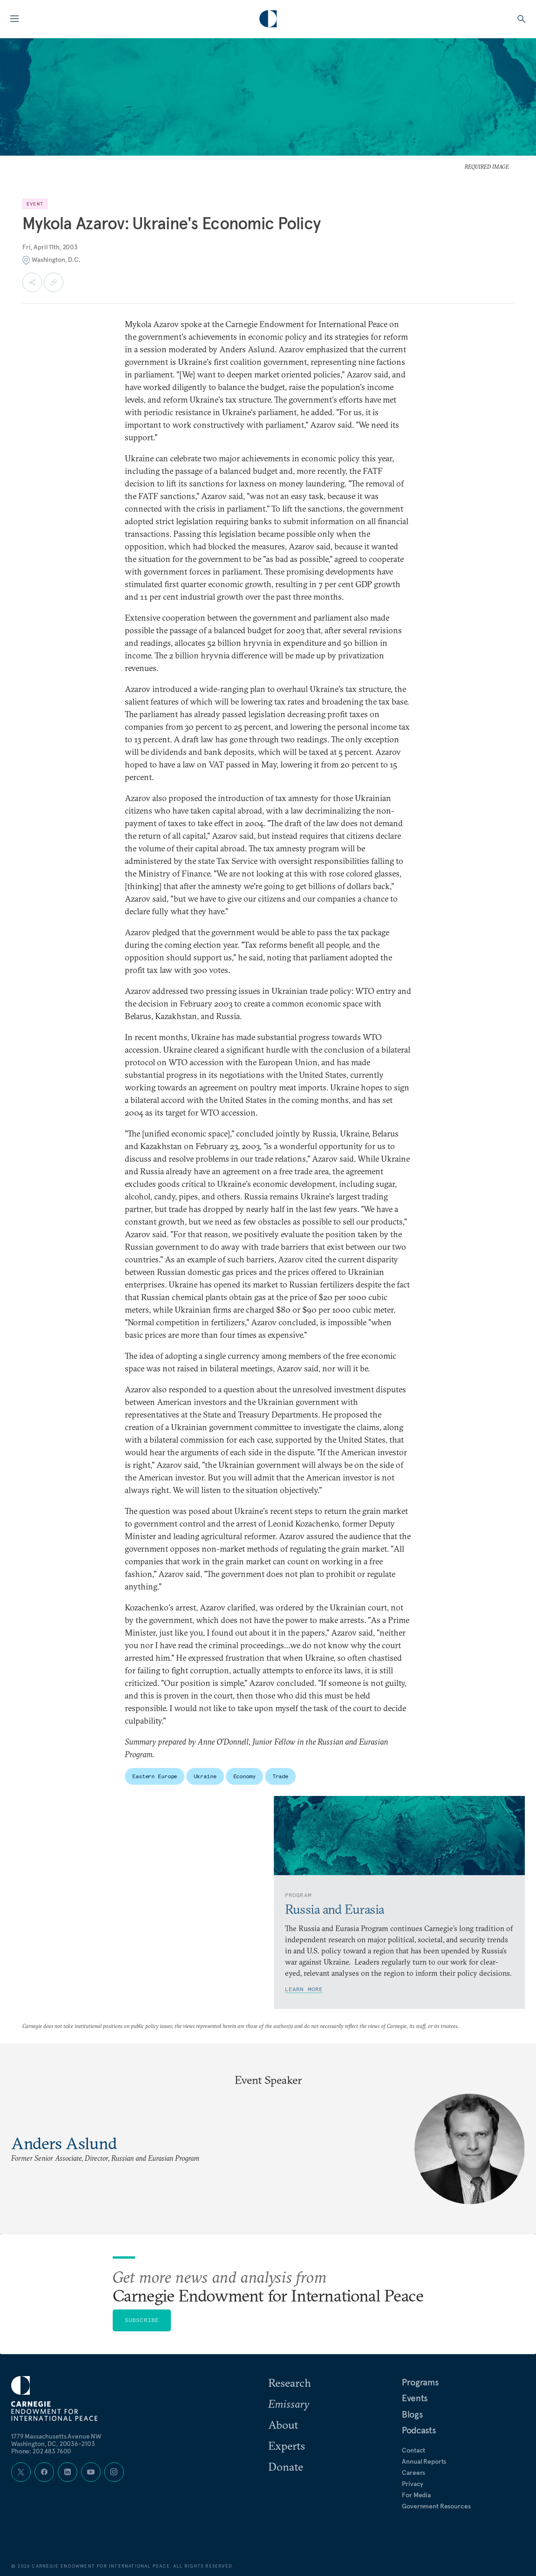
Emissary (288, 2404)
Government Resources (436, 2506)
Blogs (412, 2414)
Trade (280, 1776)
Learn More (304, 1989)
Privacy (412, 2484)
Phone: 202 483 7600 (41, 2451)
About (283, 2425)
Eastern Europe (154, 1776)
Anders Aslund (64, 2143)
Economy (244, 1776)
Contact (413, 2450)
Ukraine (205, 1776)
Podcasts (418, 2430)
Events (414, 2398)
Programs (420, 2382)
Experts (286, 2446)
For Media (416, 2495)
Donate (285, 2466)
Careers (413, 2472)
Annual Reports (424, 2461)
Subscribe (142, 2319)
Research (289, 2383)
